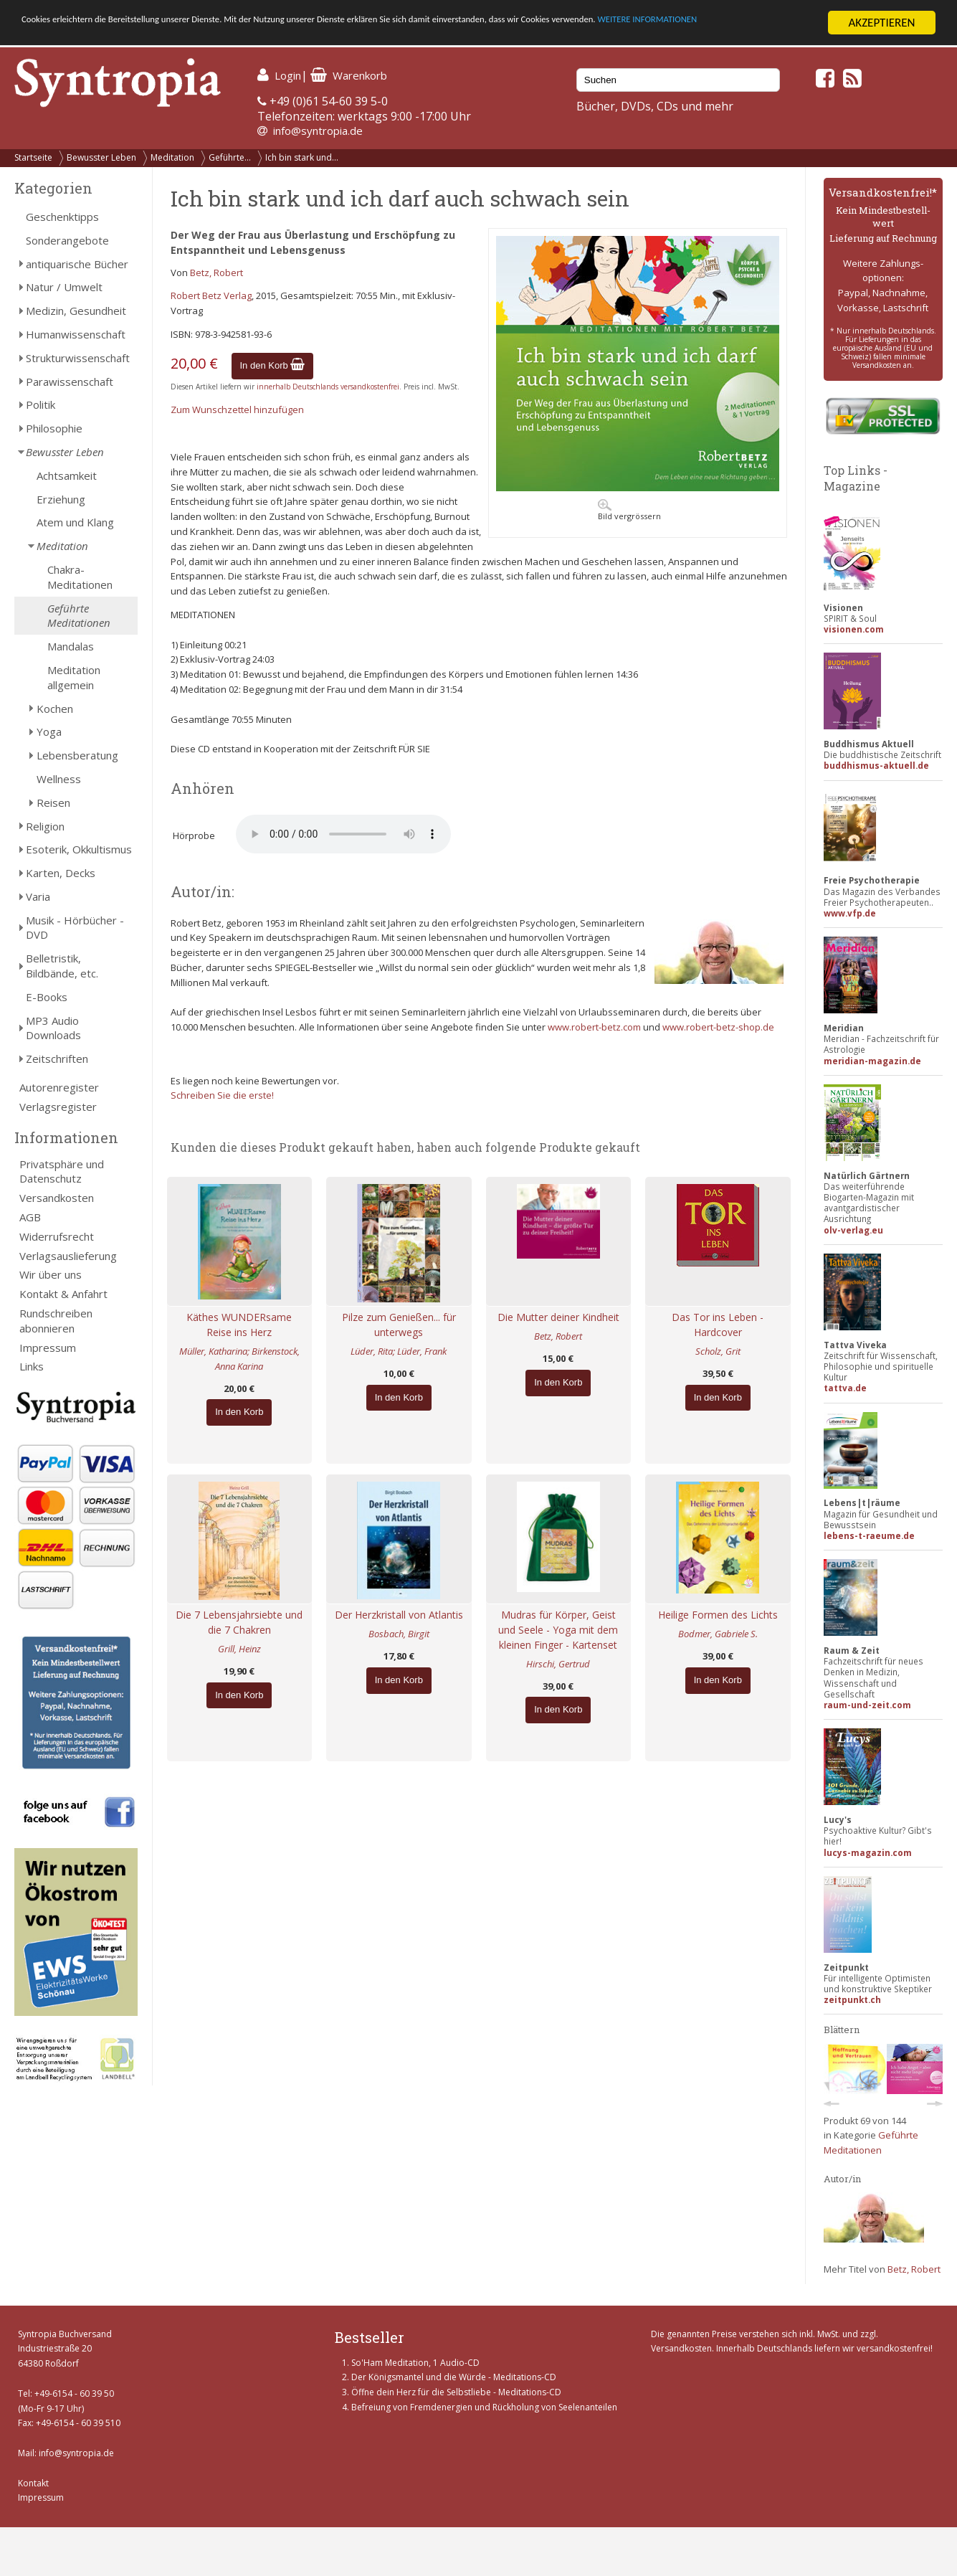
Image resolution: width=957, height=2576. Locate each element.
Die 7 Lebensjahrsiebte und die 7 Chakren (239, 1622)
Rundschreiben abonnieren (55, 1320)
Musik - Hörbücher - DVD (75, 927)
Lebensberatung (77, 755)
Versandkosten (56, 1197)
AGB (30, 1217)
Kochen (55, 708)
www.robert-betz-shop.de (718, 1027)
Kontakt (33, 2483)
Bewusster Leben (101, 157)
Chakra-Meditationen (80, 577)
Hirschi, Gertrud (558, 1663)
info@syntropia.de (318, 130)
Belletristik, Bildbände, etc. (62, 965)
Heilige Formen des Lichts (718, 1614)
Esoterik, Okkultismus (79, 849)
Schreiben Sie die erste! (222, 1095)
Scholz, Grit (718, 1351)
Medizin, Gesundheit (76, 310)
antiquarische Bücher (77, 264)
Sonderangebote (67, 240)
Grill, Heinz (239, 1648)
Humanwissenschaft (75, 334)
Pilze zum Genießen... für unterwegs (399, 1324)
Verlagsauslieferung (68, 1256)
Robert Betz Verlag (211, 295)
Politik (40, 404)
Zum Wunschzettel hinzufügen (237, 409)
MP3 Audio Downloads (53, 1028)
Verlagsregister (58, 1106)
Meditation (172, 157)
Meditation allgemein (73, 677)
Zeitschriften (57, 1058)
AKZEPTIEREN (881, 22)
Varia (38, 896)
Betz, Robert (216, 272)
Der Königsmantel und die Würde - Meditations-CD (453, 2377)
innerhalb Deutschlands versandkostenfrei (328, 387)
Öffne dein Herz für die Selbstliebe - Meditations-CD (456, 2392)
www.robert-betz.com (594, 1027)
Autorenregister (59, 1087)
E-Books (46, 997)
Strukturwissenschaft (78, 358)
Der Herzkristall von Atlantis (399, 1614)
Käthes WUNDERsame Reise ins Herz (239, 1324)
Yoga (49, 731)
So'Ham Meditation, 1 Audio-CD (415, 2363)
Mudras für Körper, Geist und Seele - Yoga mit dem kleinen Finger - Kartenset (558, 1630)
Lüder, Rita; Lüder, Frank (399, 1351)
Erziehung (61, 499)
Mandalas (70, 646)
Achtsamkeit (67, 475)
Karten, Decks (60, 873)
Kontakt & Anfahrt (63, 1294)
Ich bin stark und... (301, 157)
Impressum (47, 1347)
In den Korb (272, 365)
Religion (45, 826)
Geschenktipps (62, 216)
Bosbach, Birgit (398, 1633)
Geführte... (230, 157)
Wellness (59, 779)
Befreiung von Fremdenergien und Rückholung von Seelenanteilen (484, 2407)
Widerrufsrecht (56, 1236)
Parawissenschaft (69, 381)
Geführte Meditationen (78, 615)
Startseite (33, 157)
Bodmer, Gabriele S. (718, 1633)
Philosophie (54, 428)
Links (31, 1366)
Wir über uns (50, 1274)
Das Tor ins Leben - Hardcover (717, 1324)
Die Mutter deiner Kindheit (558, 1317)
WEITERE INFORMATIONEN (88, 35)
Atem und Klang (75, 522)
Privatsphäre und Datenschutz (61, 1171)
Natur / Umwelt (64, 287)
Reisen (53, 802)
